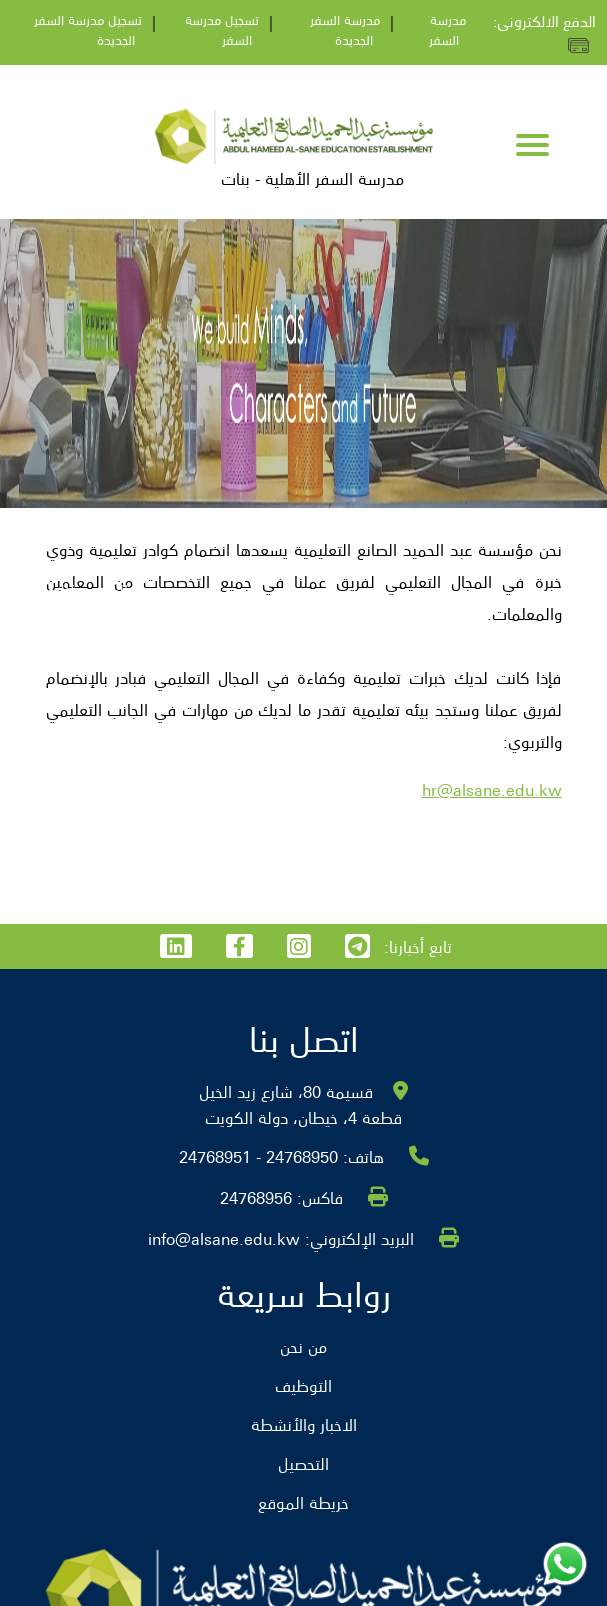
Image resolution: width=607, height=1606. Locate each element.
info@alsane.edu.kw (224, 1238)
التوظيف (40, 590)
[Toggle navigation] (532, 147)
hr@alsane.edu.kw (492, 789)
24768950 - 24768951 (258, 1156)
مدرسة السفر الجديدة (345, 29)
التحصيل (303, 1463)
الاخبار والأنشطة (304, 1424)
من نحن (303, 1346)
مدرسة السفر (447, 29)
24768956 (256, 1197)
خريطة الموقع (303, 1502)
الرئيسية (102, 590)
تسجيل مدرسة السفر (222, 29)
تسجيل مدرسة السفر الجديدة (88, 29)
